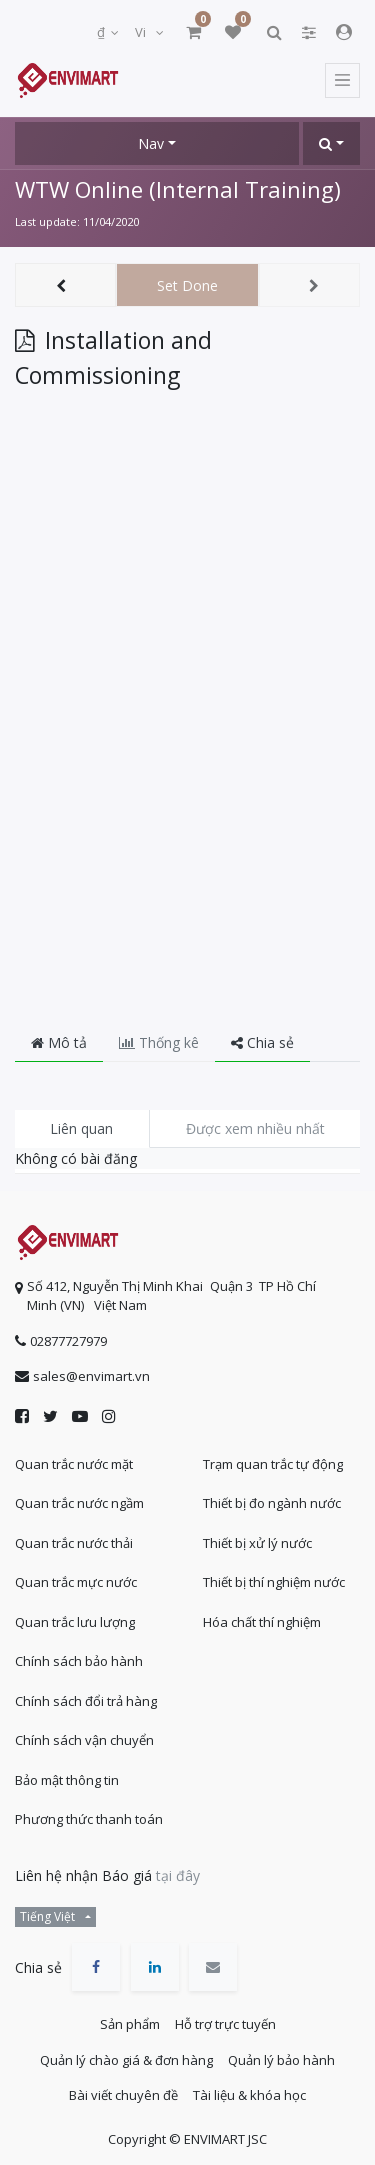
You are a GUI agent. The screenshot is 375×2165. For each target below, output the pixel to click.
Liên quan (81, 1128)
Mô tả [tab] (59, 1042)
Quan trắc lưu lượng (75, 1622)
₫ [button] (102, 32)
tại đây (178, 1875)
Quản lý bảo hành (281, 2060)
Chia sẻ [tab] (262, 1042)
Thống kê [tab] (159, 1042)
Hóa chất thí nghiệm (262, 1622)
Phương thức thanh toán (89, 1819)
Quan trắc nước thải (74, 1543)
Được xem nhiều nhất (255, 1128)
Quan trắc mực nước (76, 1582)
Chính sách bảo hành (79, 1661)
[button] (331, 143)
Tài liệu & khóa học (249, 2095)
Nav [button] (151, 143)
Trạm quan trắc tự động (273, 1464)
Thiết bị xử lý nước (257, 1543)
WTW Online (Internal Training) (178, 189)
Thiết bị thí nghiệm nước (274, 1582)
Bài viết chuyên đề (123, 2095)
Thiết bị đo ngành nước (272, 1503)
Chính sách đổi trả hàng (86, 1701)
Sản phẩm (130, 2024)
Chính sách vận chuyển (84, 1740)
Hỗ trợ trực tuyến (225, 2024)
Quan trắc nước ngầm (79, 1503)
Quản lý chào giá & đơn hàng (126, 2060)
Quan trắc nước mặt (74, 1464)
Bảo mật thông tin (67, 1780)
